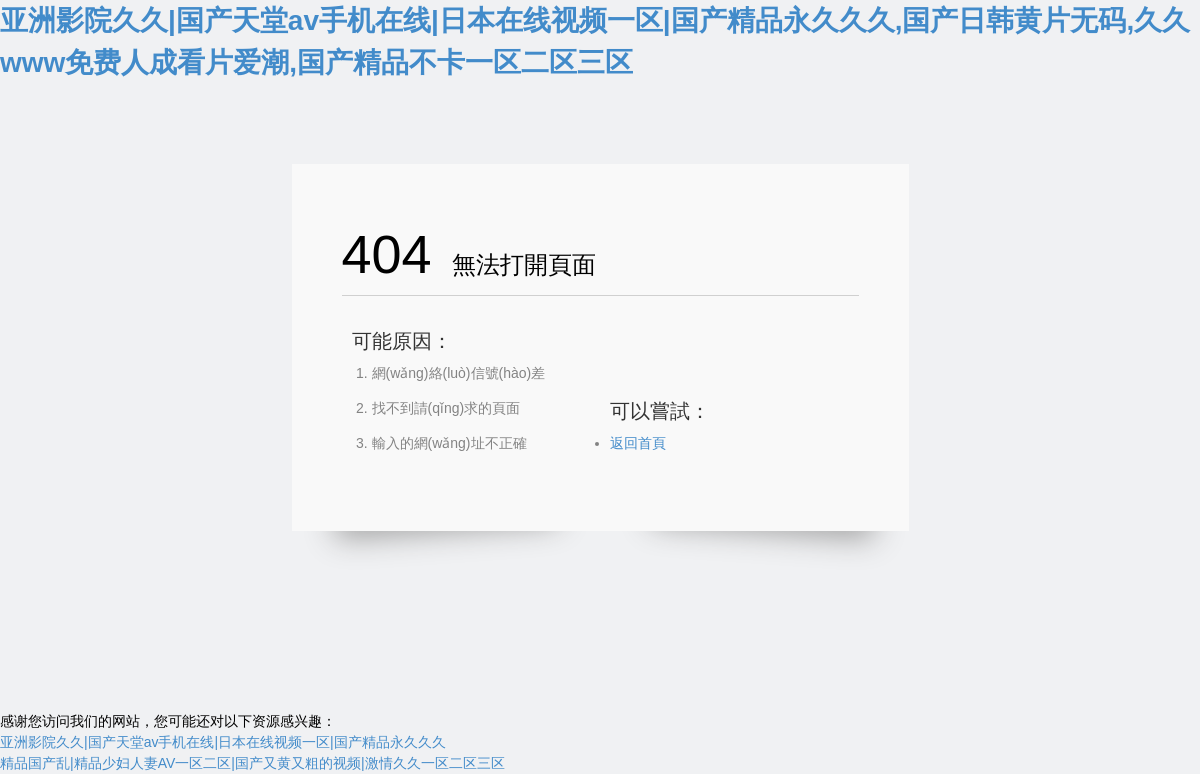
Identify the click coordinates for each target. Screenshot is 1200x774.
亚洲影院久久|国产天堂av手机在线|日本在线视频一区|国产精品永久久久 (223, 742)
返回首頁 (638, 443)
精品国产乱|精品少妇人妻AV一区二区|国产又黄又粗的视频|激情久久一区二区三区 (252, 763)
